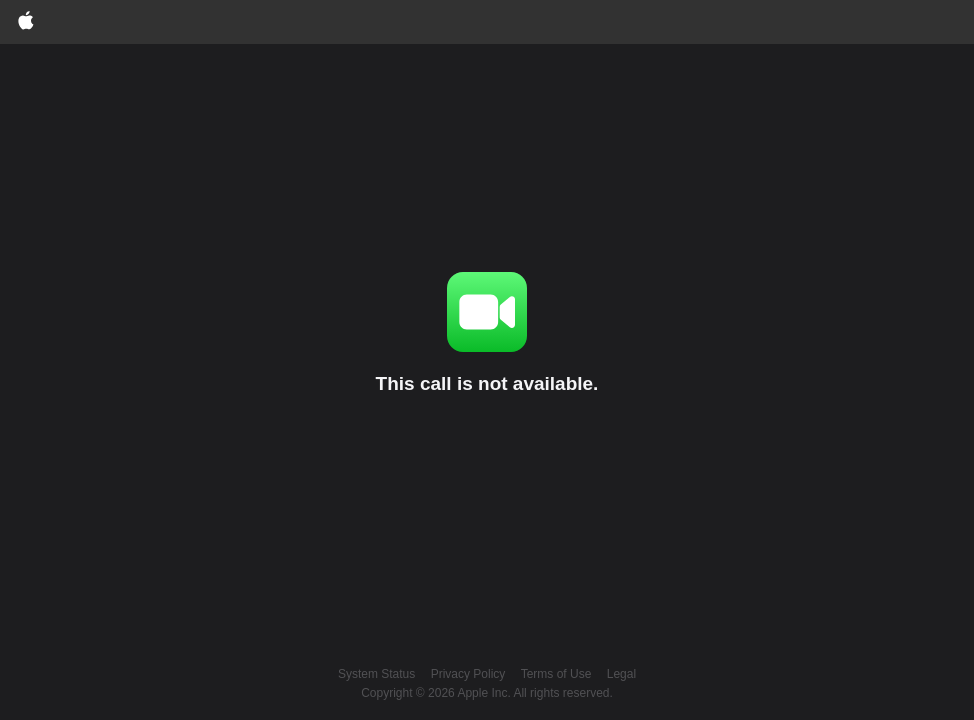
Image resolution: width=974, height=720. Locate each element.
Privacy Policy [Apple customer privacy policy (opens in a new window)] (468, 674)
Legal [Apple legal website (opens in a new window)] (621, 674)
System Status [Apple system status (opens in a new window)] (376, 674)
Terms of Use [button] (556, 674)
